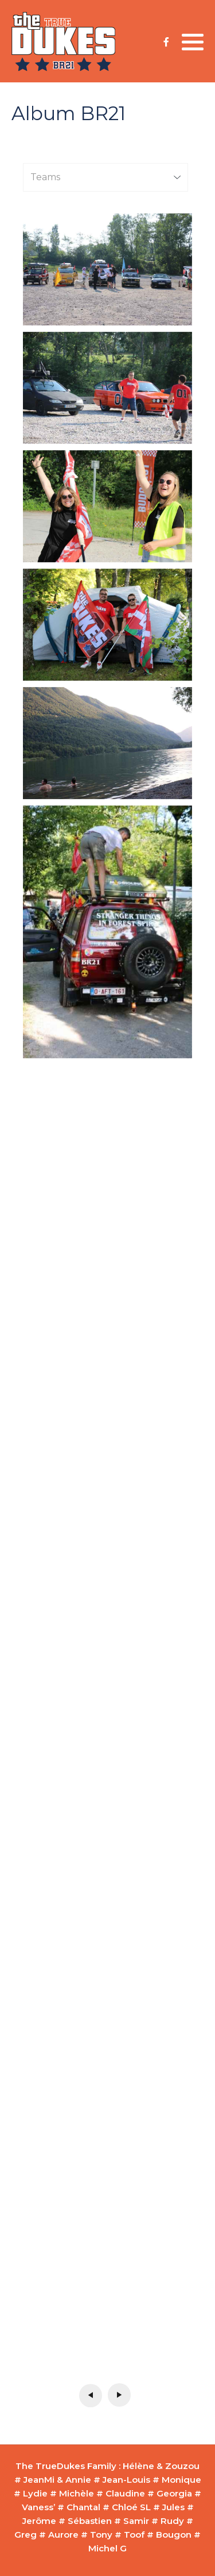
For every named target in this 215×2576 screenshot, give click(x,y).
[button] (193, 41)
